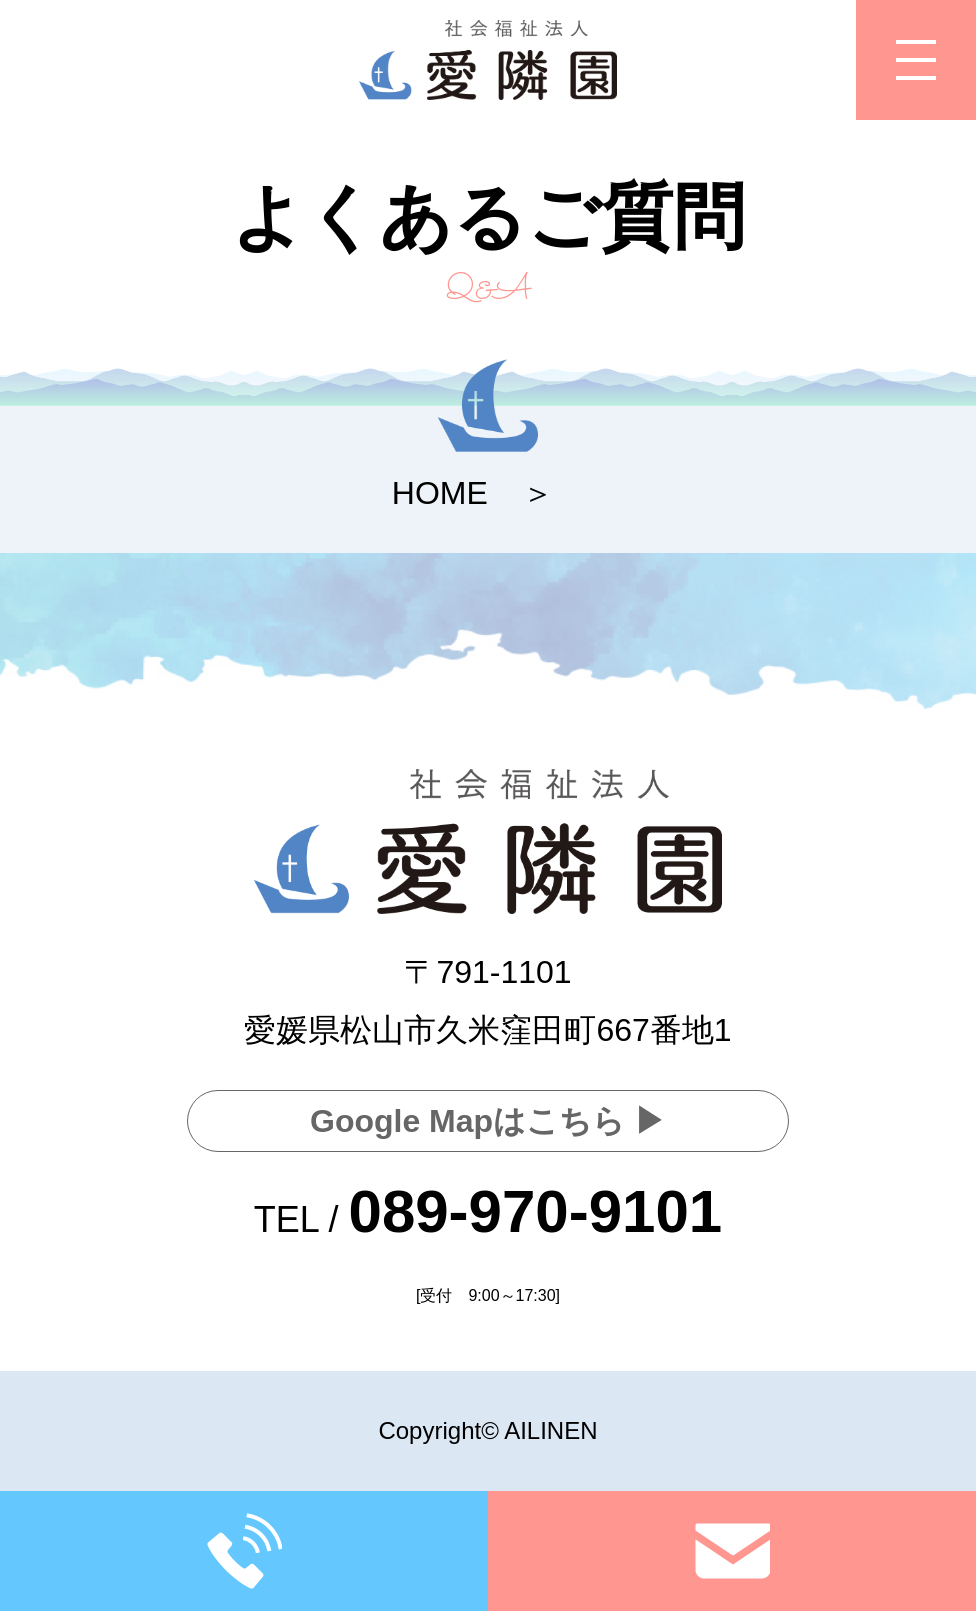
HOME (440, 493)
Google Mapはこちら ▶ (488, 1121)
